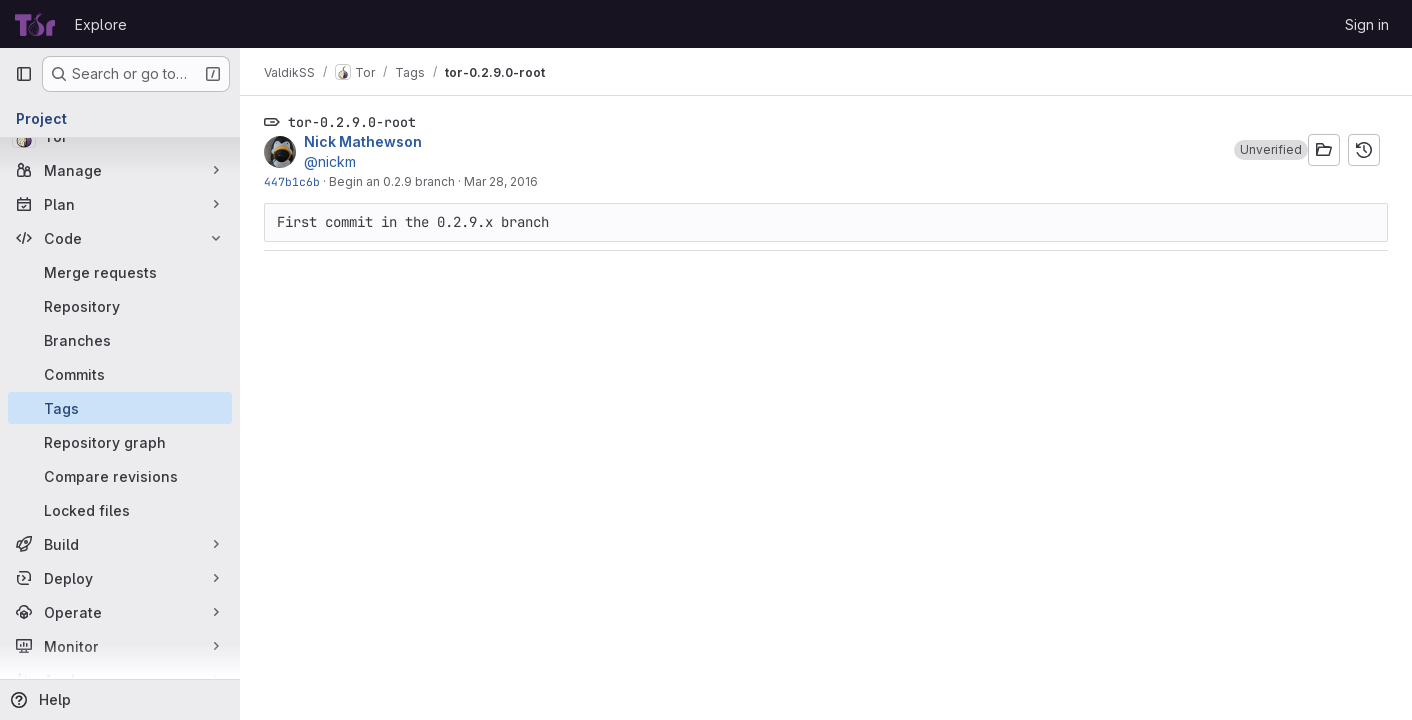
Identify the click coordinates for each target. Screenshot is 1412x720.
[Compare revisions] (120, 476)
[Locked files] (120, 510)
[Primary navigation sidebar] (24, 74)
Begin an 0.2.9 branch (392, 181)
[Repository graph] (120, 442)
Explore (101, 24)
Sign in (1367, 24)
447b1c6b (292, 181)
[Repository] (120, 306)
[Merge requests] (120, 272)
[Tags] (120, 408)
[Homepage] (35, 24)
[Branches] (120, 340)
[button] (1271, 150)
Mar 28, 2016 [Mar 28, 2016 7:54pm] (501, 181)
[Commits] (120, 374)
